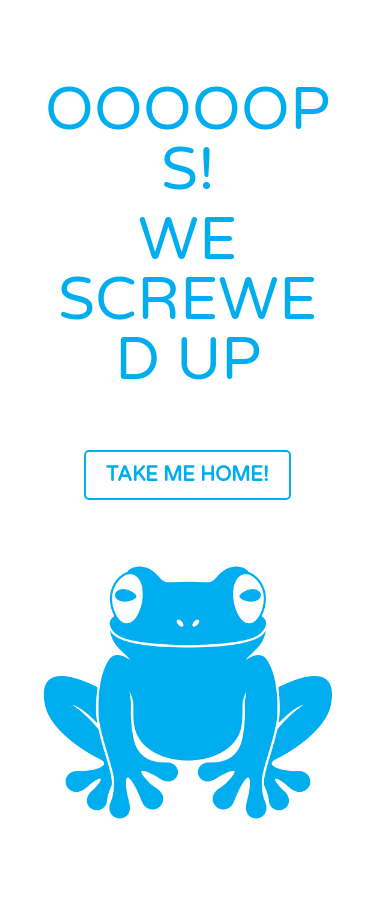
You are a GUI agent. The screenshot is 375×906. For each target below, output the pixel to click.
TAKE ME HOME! (187, 475)
